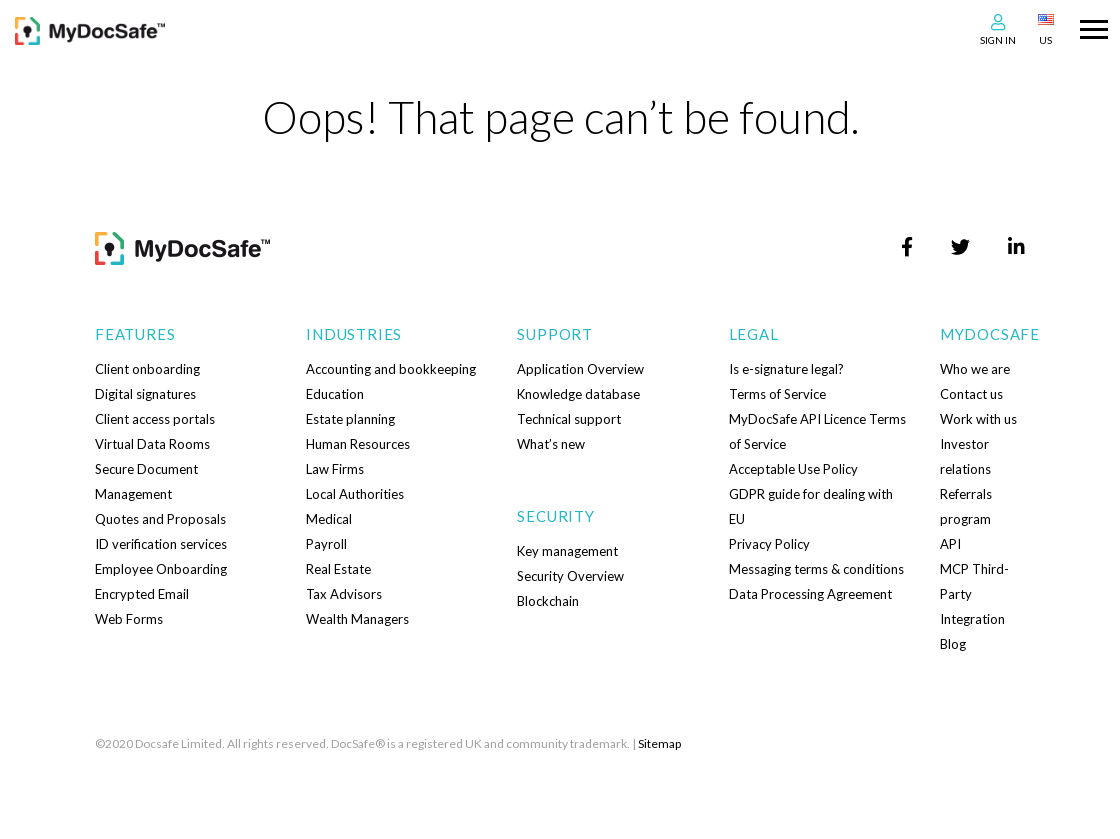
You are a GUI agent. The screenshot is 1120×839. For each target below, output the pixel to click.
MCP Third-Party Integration (974, 594)
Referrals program (966, 506)
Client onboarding (147, 369)
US (1045, 40)
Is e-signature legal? (786, 369)
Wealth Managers (357, 619)
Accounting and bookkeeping (391, 369)
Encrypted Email (142, 594)
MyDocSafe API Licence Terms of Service (817, 431)
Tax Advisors (344, 594)
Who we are (975, 369)
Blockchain (548, 601)
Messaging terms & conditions (816, 569)
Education (335, 394)
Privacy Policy (769, 544)
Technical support (569, 419)
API (950, 544)
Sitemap (659, 743)
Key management (567, 551)
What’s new (551, 444)
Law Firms (335, 469)
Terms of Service (777, 394)
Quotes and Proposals (160, 519)
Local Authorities (355, 494)
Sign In (998, 40)
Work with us (978, 419)
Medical (329, 519)
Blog (953, 644)
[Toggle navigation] (1094, 27)
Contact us (971, 394)
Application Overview (580, 369)
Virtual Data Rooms (152, 444)
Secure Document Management (146, 481)
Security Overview (570, 576)
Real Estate (338, 569)
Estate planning (350, 419)
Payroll (326, 544)
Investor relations (965, 456)
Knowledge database (578, 394)
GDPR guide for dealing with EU (811, 506)
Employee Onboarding (161, 569)
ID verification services (161, 544)
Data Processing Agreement (810, 594)
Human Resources (358, 444)
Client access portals (155, 419)
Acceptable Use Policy (793, 469)
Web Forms (129, 619)
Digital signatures (145, 394)
